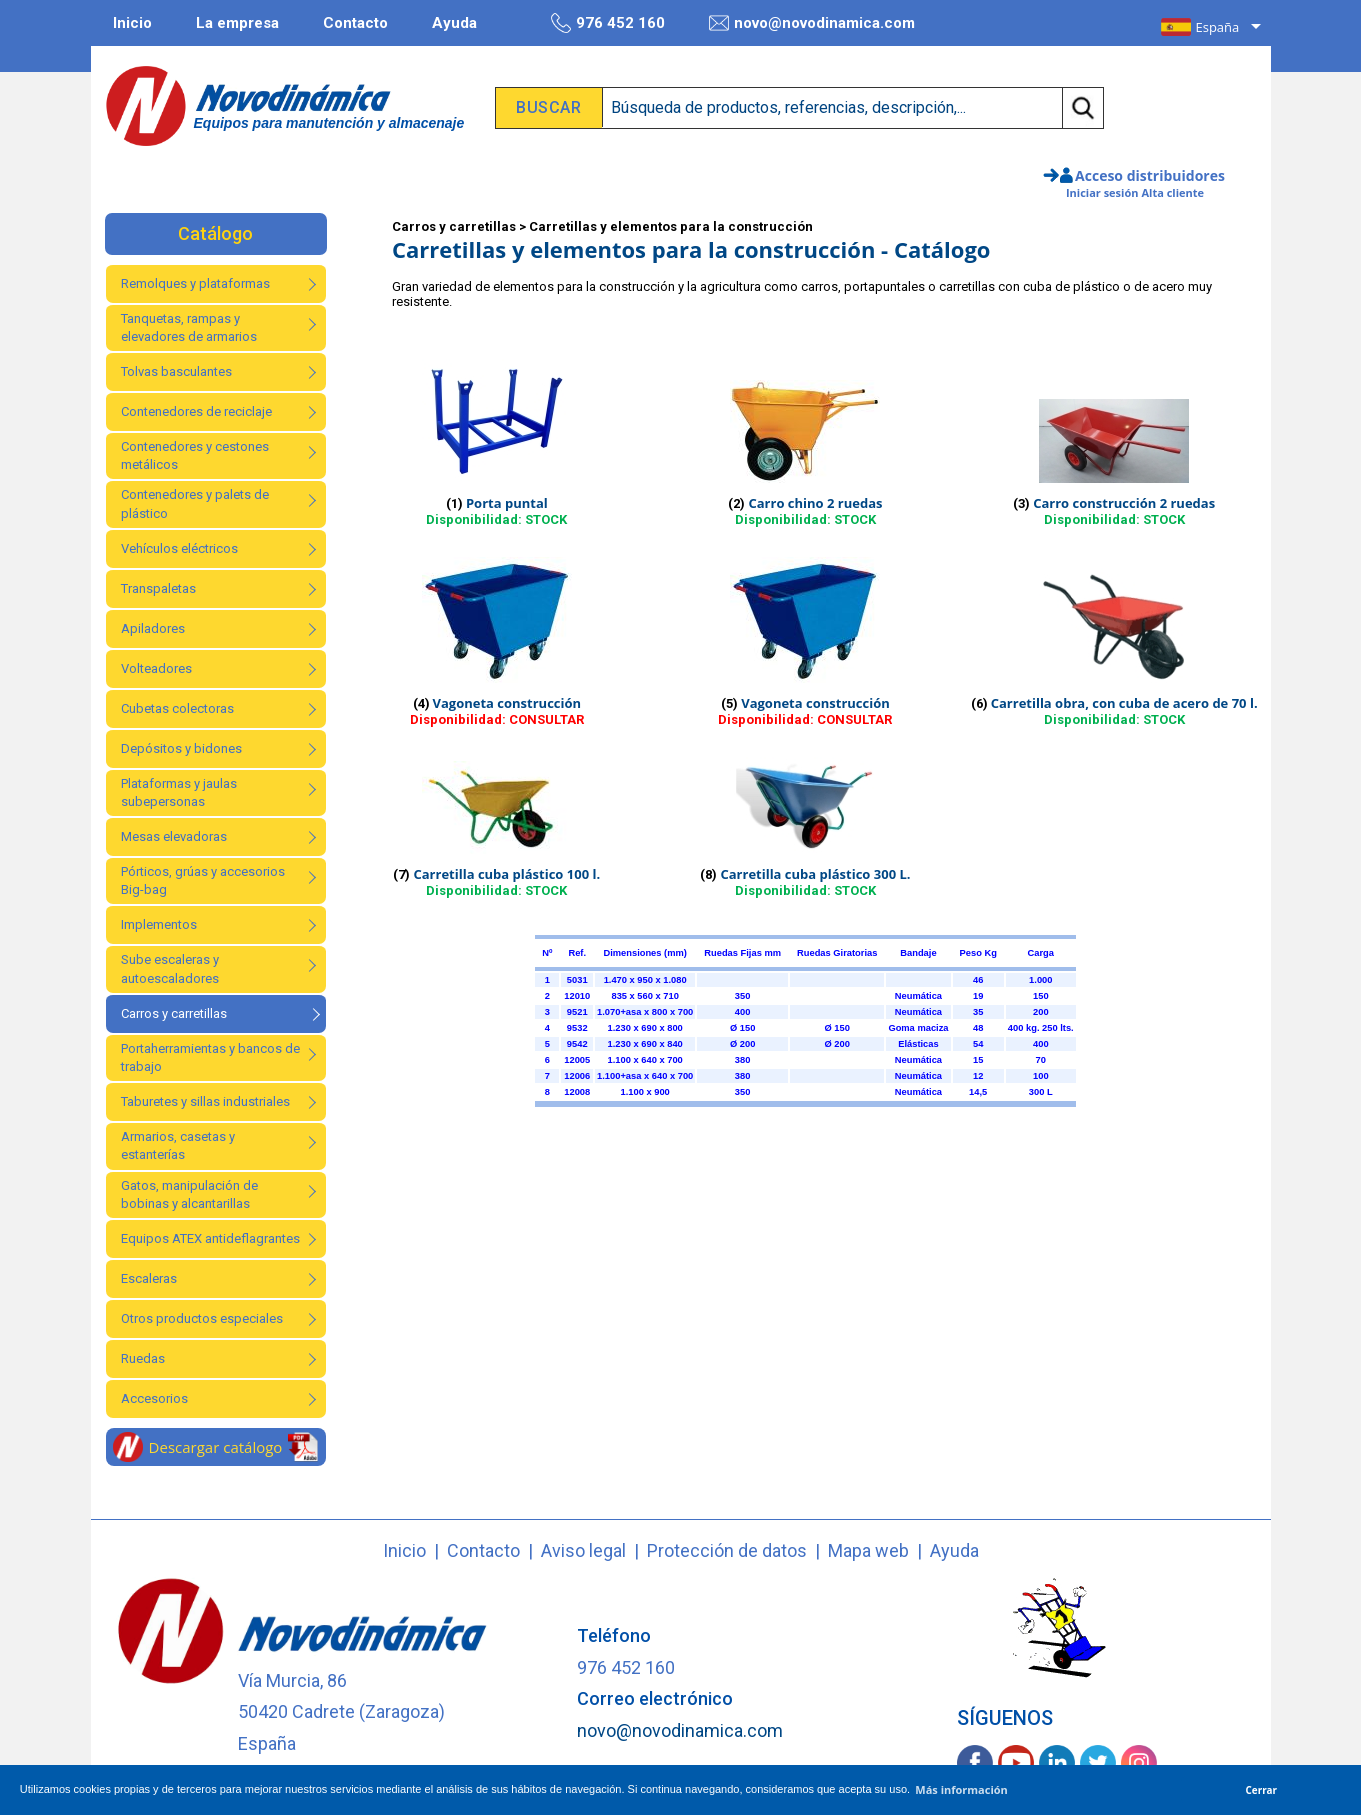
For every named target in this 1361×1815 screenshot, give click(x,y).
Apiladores (153, 628)
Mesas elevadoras (174, 836)
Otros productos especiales (202, 1318)
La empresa (237, 23)
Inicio (132, 23)
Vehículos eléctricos (179, 548)
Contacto (355, 23)
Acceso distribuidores (1150, 175)
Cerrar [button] (1262, 1790)
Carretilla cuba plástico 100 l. (506, 874)
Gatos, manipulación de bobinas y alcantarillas (189, 1194)
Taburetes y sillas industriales (205, 1101)
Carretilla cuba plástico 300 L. (815, 874)
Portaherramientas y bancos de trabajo (210, 1057)
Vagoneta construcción (507, 703)
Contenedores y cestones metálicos (195, 455)
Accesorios (154, 1398)
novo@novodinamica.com (812, 23)
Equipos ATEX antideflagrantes (210, 1238)
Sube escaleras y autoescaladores (170, 968)
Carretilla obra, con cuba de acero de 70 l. (1124, 703)
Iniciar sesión (1102, 192)
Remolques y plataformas (195, 283)
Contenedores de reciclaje (196, 411)
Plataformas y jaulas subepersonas (179, 792)
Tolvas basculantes (176, 371)
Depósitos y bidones (181, 748)
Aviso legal (583, 1550)
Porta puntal (507, 503)
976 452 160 (608, 23)
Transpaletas (158, 588)
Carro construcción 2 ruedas (1124, 503)
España (1218, 27)
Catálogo (215, 233)
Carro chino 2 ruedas (815, 503)
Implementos (159, 924)
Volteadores (156, 668)
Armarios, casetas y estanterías (178, 1145)
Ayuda (454, 23)
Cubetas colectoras (177, 708)
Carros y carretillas (174, 1013)
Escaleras (149, 1278)
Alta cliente (1172, 192)
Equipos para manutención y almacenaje (329, 123)
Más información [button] (961, 1789)
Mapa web (868, 1550)
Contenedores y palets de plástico (195, 503)
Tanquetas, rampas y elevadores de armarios (189, 327)
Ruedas (143, 1358)
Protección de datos (727, 1550)
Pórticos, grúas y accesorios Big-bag (203, 880)
